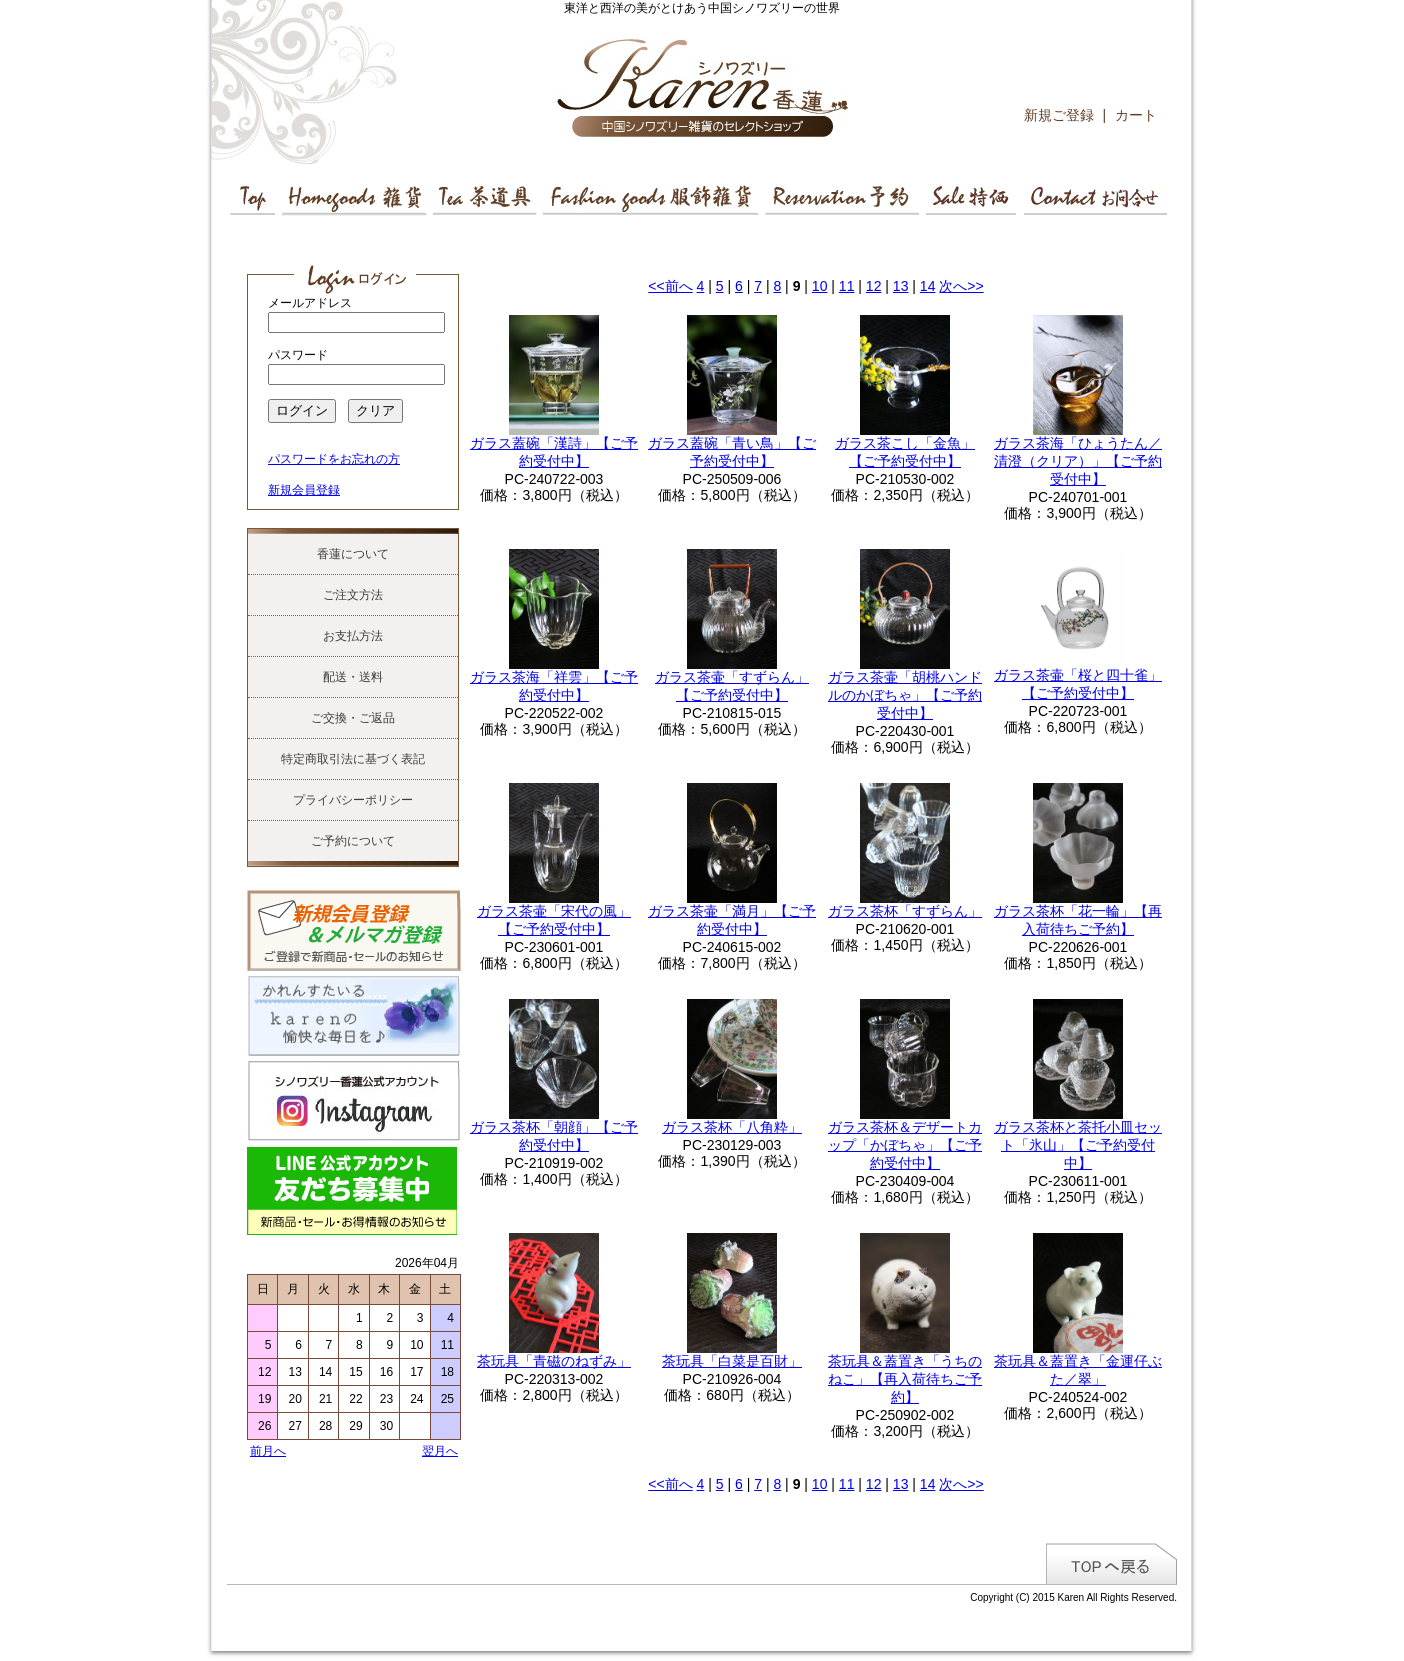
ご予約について (353, 841)
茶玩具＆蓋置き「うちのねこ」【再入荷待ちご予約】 (905, 1379)
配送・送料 (353, 677)
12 (874, 286)
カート (1136, 115)
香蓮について (353, 554)
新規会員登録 (304, 490)
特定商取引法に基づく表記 (353, 759)
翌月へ (440, 1451)
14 (928, 286)
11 (847, 286)
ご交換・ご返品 (353, 718)
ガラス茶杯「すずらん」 (905, 911)
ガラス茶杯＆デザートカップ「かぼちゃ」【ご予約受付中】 (905, 1145)
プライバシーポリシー (353, 800)
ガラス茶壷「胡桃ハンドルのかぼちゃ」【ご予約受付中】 (905, 695)
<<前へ (670, 286)
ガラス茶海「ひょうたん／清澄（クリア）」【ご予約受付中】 (1078, 461)
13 (901, 286)
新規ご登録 (1059, 115)
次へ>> (961, 286)
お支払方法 (353, 636)
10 (820, 286)
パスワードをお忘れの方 (334, 459)
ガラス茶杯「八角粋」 (732, 1127)
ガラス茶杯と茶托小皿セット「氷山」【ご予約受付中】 (1078, 1145)
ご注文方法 (353, 595)
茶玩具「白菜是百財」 (732, 1361)
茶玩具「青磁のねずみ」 (554, 1361)
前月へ (268, 1451)
